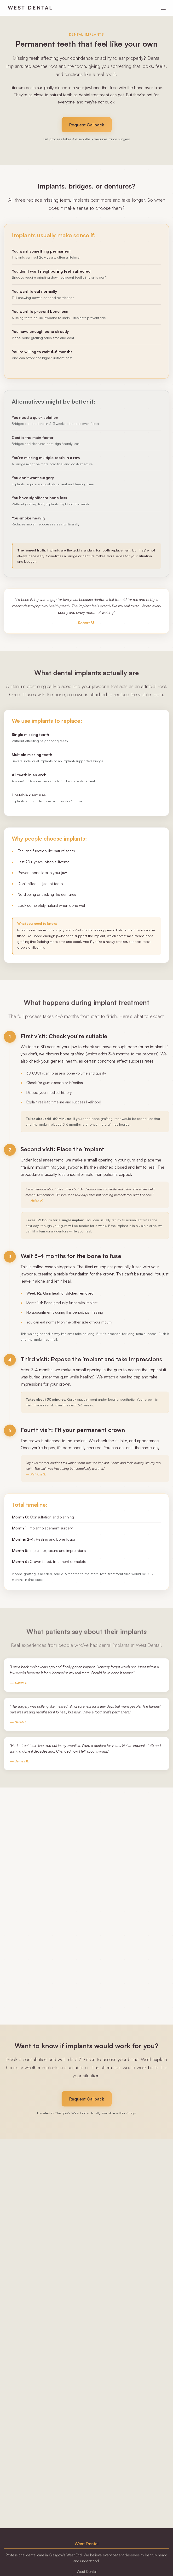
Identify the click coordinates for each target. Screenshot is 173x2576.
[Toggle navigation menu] (163, 8)
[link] (87, 125)
